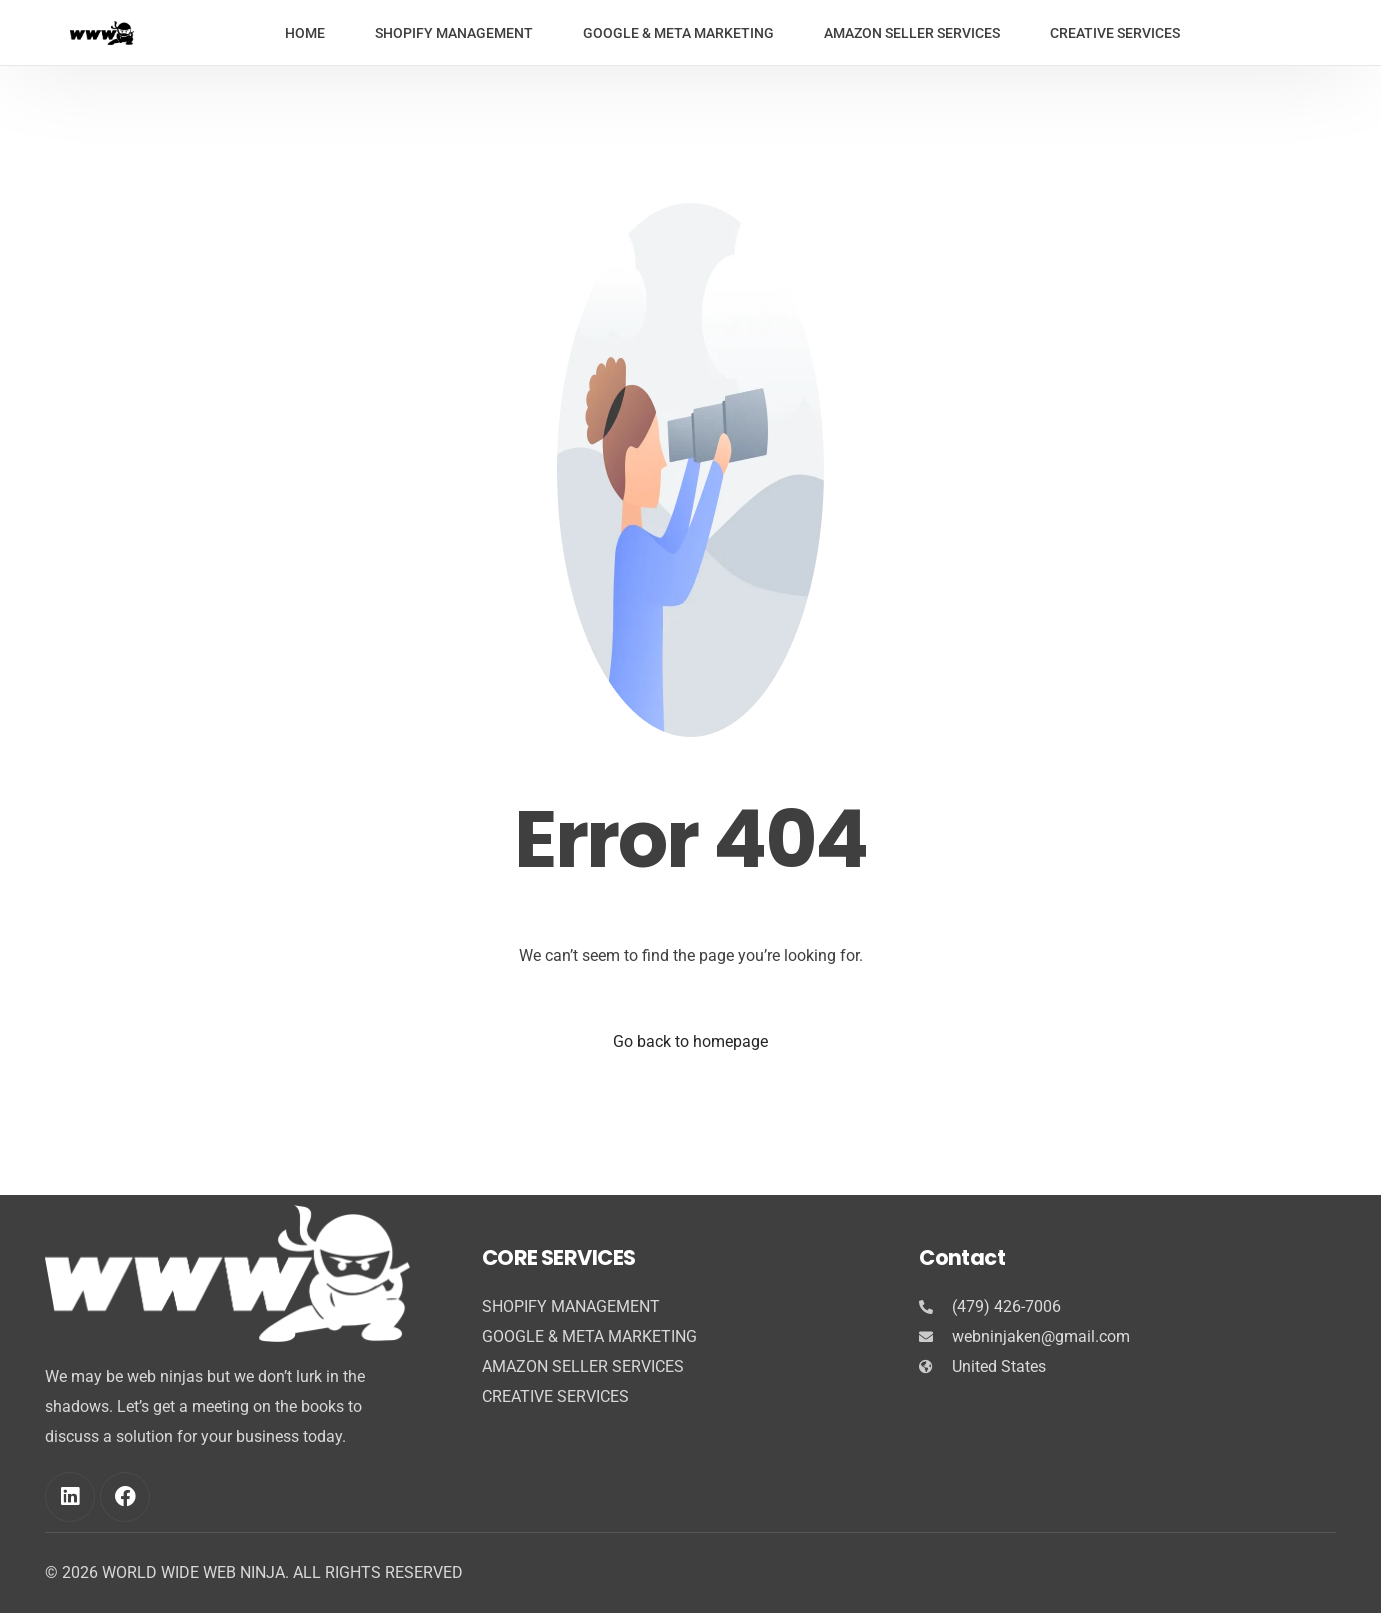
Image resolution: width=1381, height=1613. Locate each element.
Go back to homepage (690, 1041)
